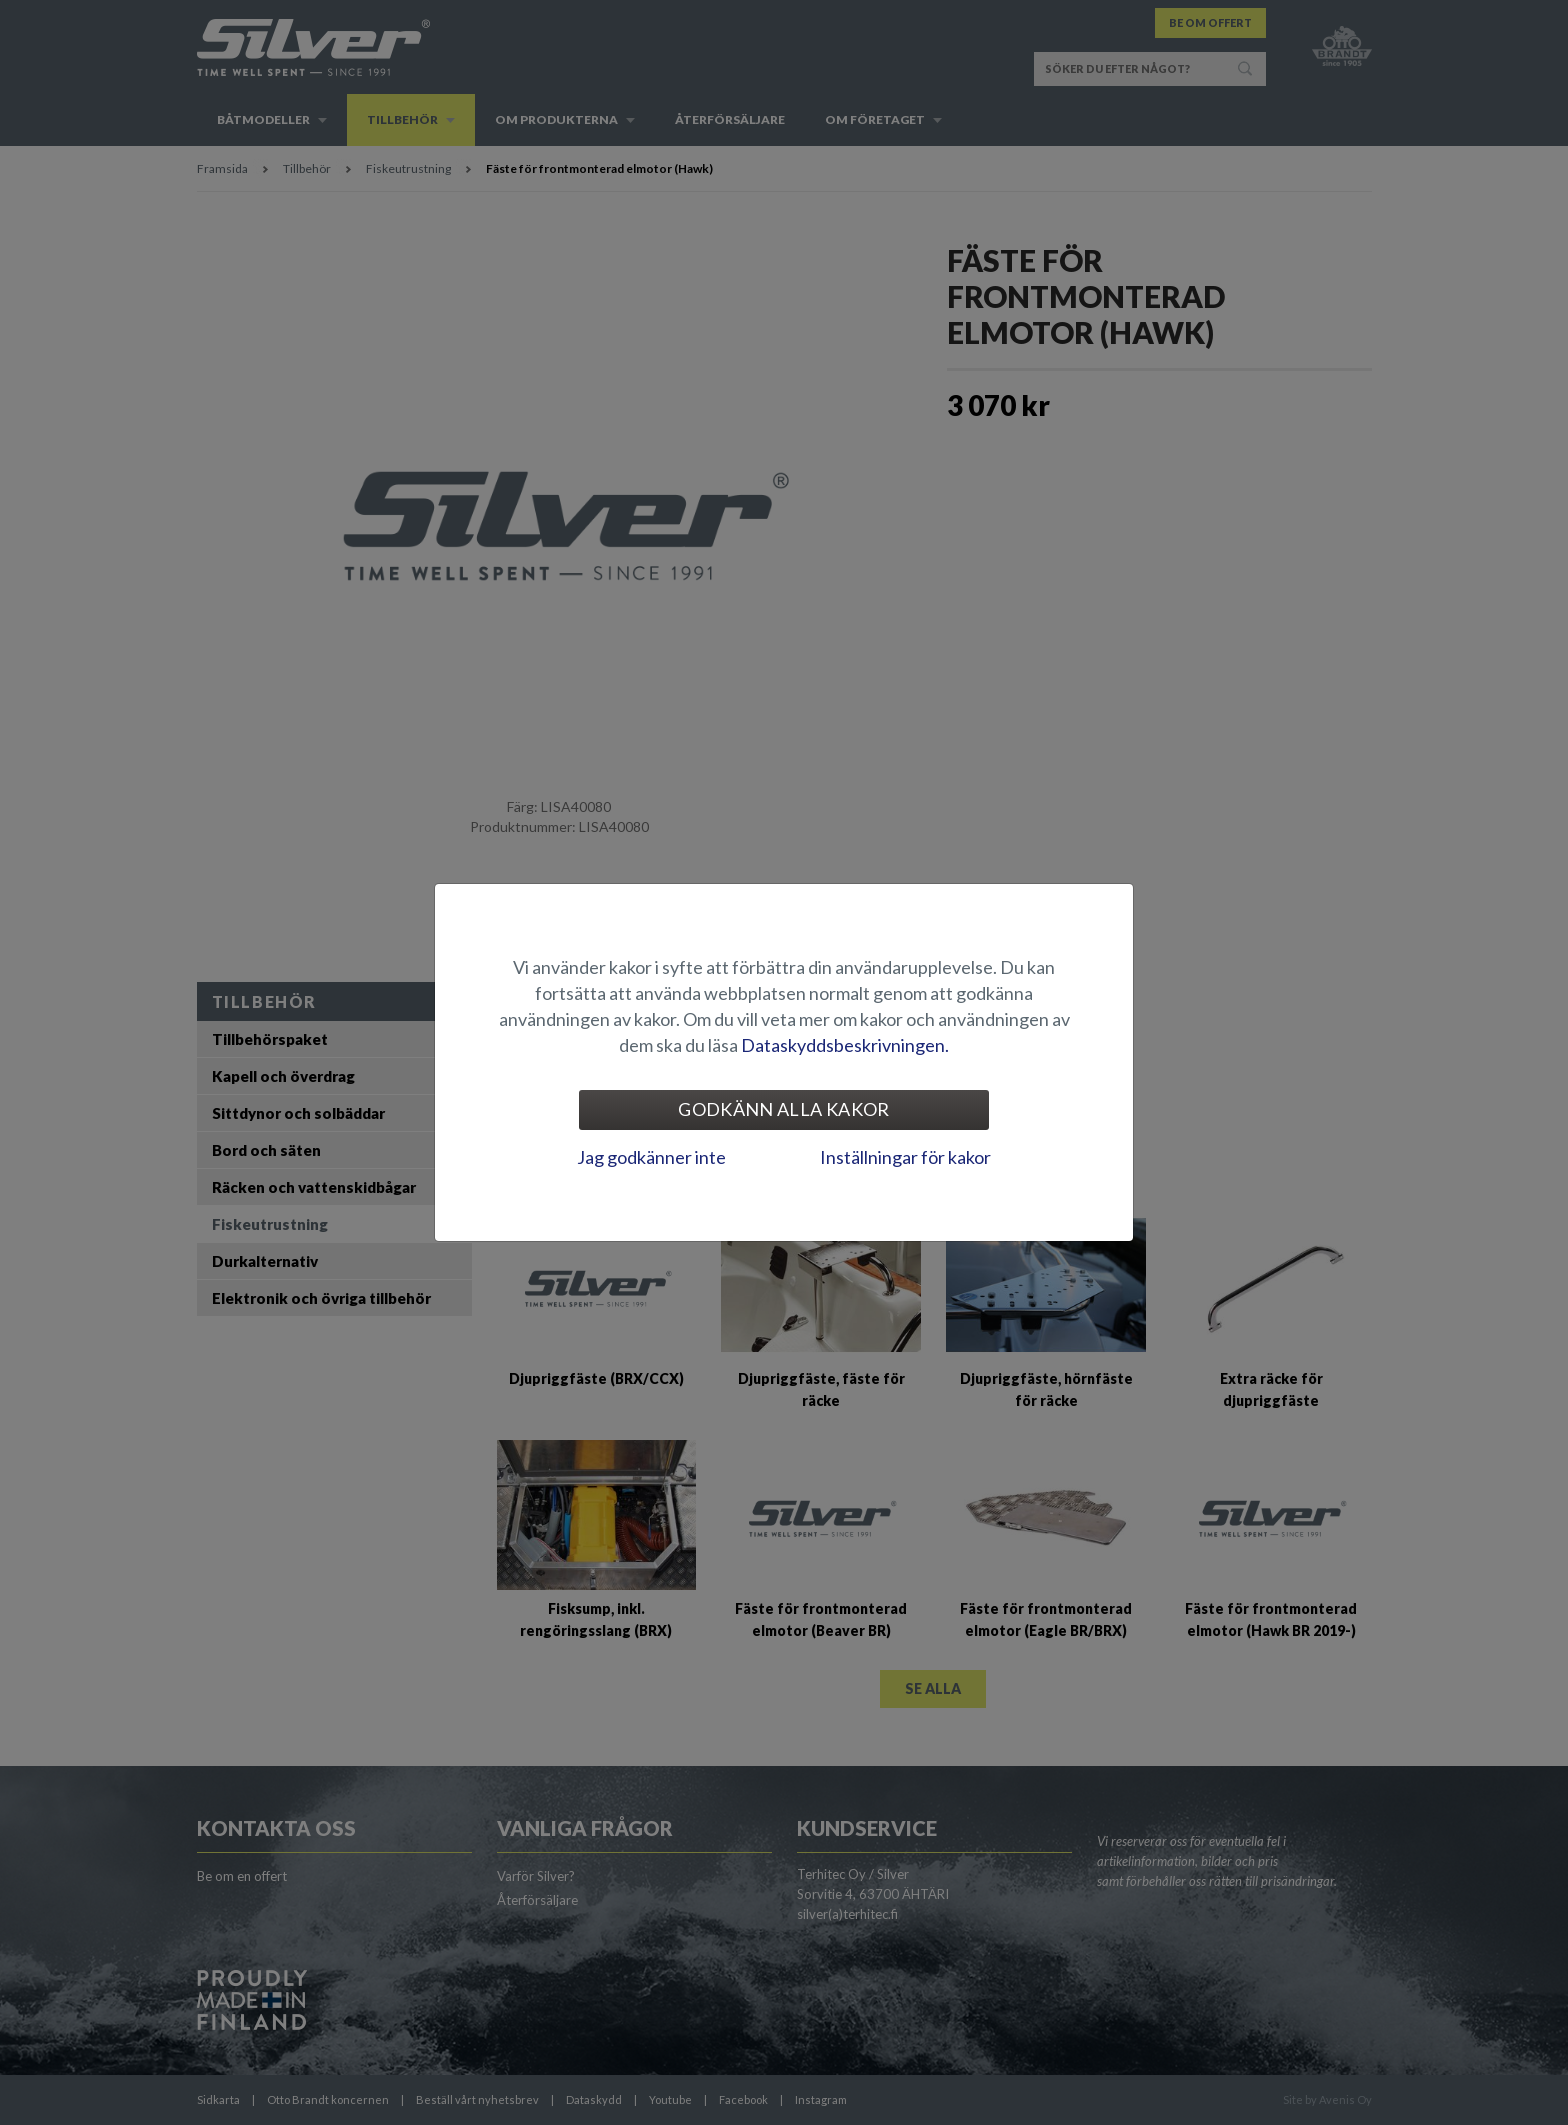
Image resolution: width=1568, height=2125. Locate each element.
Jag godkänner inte (651, 1157)
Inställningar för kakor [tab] (905, 1157)
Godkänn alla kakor (783, 1109)
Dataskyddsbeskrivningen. (845, 1045)
